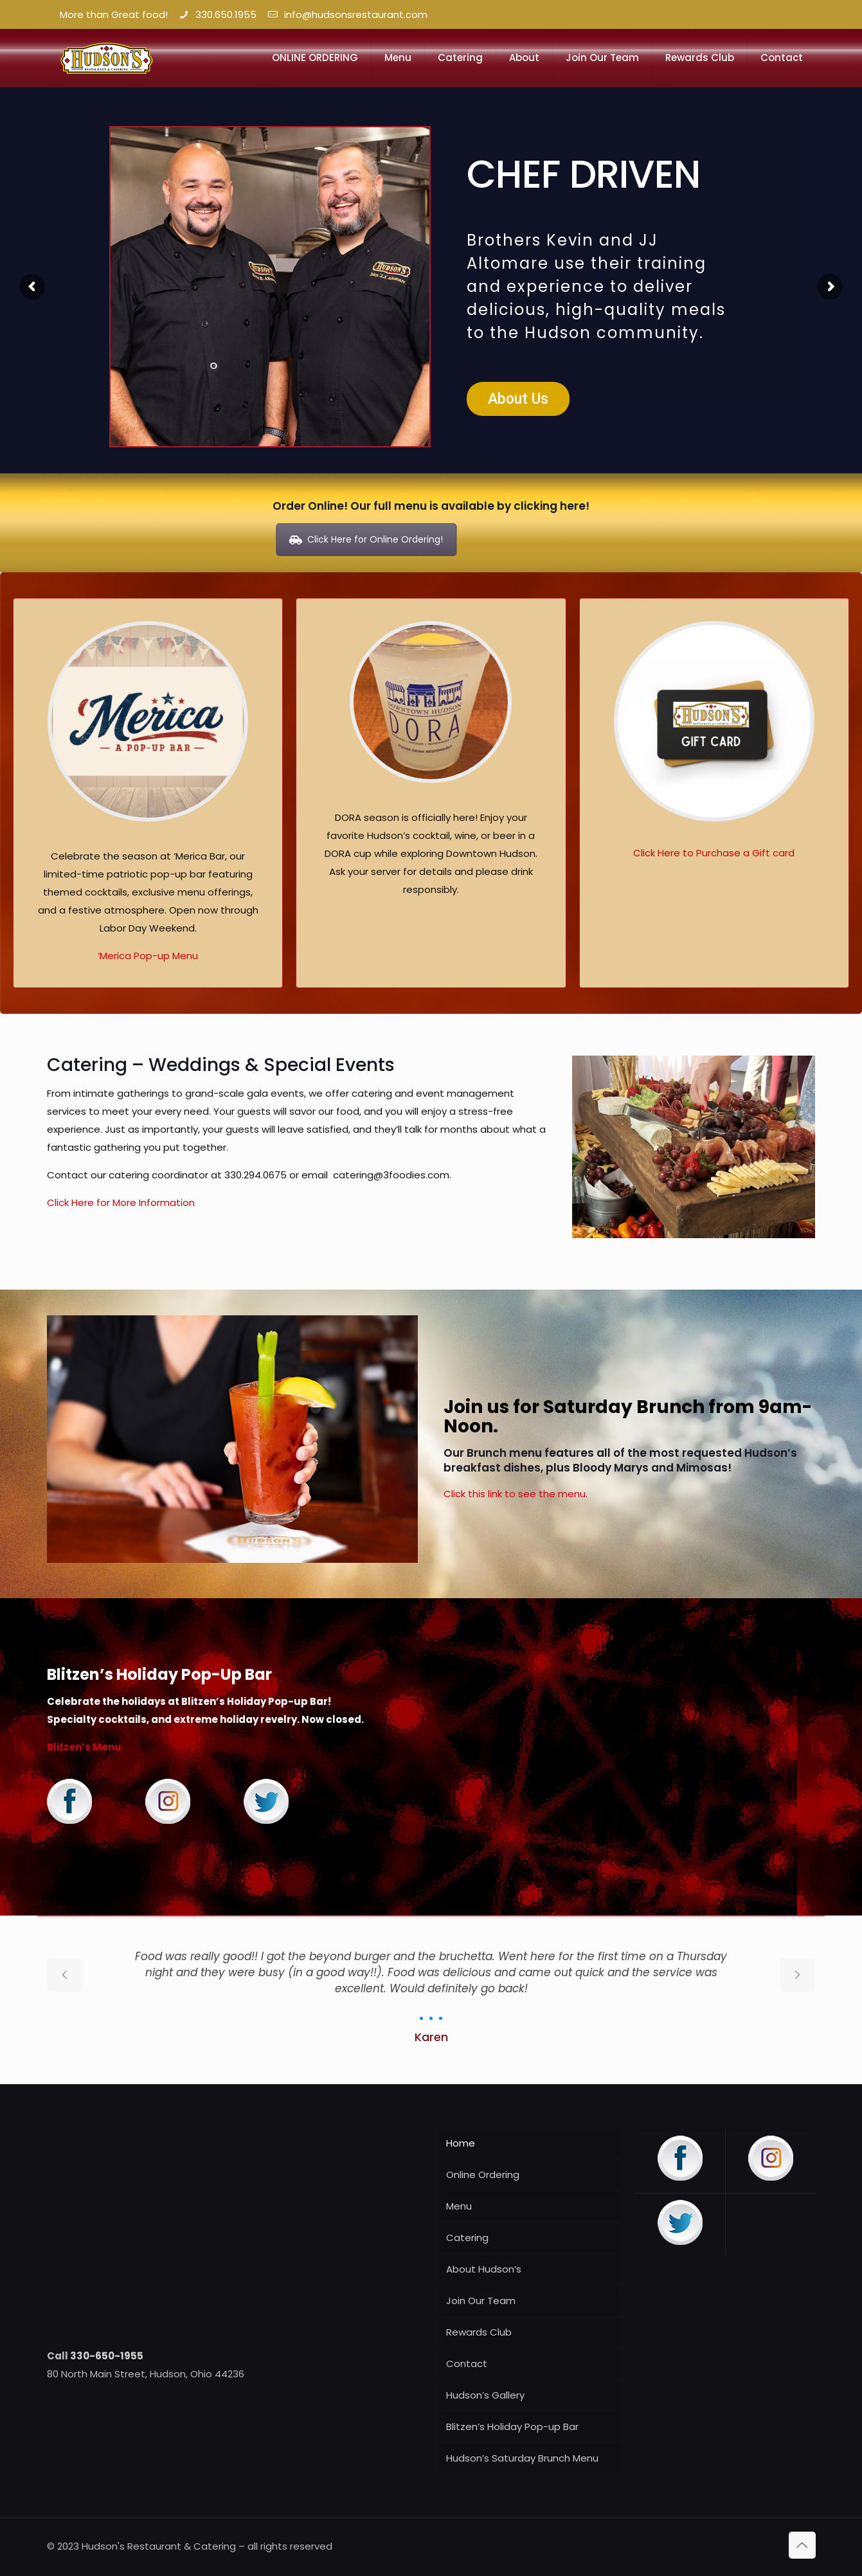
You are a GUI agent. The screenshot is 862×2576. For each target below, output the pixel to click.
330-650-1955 (106, 2356)
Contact (466, 2363)
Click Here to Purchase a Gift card (714, 853)
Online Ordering (482, 2174)
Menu (459, 2206)
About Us (518, 399)
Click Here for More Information (121, 1202)
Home (460, 2143)
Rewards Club (479, 2332)
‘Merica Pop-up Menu (148, 955)
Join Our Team (481, 2300)
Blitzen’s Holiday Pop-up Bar (512, 2426)
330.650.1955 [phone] (226, 14)
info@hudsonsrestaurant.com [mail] (353, 14)
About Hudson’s (483, 2269)
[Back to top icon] (802, 2545)
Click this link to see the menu (515, 1493)
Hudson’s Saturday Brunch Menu (522, 2458)
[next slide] (797, 1975)
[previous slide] (64, 1975)
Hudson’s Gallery (485, 2395)
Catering (467, 2237)
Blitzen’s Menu (84, 1747)
